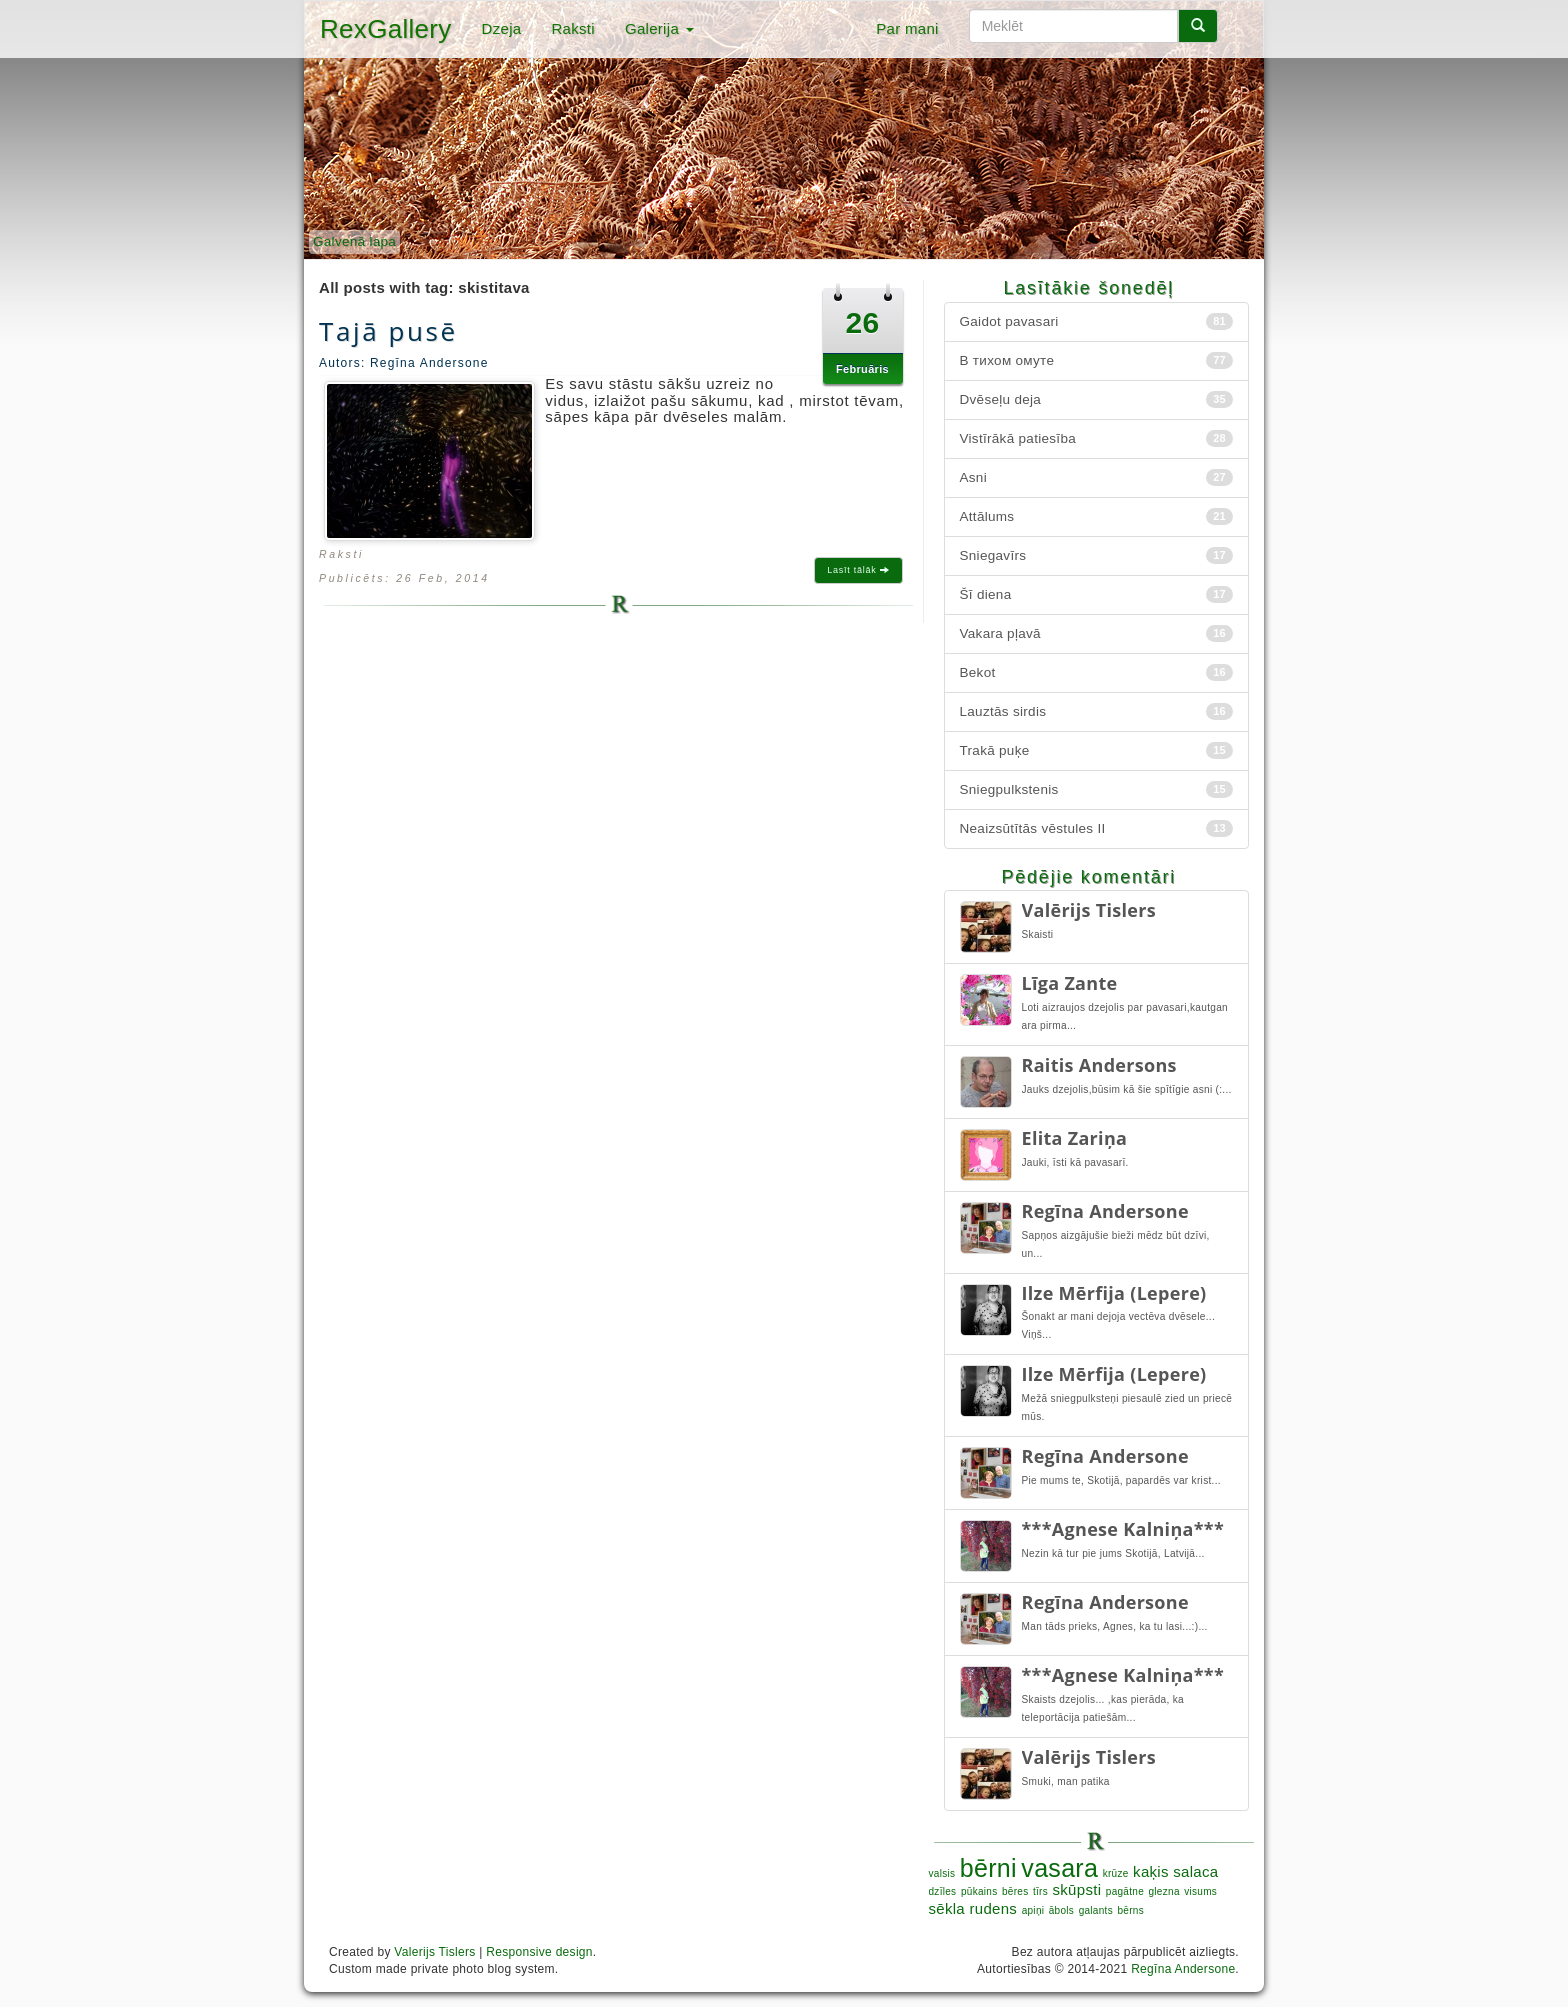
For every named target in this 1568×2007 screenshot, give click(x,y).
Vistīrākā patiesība (1097, 438)
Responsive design (539, 1952)
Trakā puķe (1097, 750)
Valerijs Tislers (434, 1952)
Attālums (1097, 516)
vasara (1059, 1868)
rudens (994, 1908)
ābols (1061, 1910)
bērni (988, 1868)
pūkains (979, 1891)
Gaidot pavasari (1097, 321)
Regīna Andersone (1183, 1969)
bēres (1015, 1891)
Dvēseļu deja (1097, 399)
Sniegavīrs (1097, 555)
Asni (1097, 477)
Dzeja (502, 28)
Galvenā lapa (354, 241)
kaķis (1151, 1871)
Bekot (1097, 672)
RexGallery (386, 29)
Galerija (659, 28)
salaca (1195, 1871)
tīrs (1040, 1891)
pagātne (1125, 1891)
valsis (942, 1873)
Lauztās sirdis (1097, 711)
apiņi (1033, 1910)
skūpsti (1077, 1889)
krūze (1116, 1873)
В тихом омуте (1097, 360)
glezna (1163, 1891)
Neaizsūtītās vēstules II (1097, 828)
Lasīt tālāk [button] (858, 570)
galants (1096, 1910)
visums (1200, 1891)
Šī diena (1097, 594)
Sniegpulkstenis (1097, 789)
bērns (1130, 1910)
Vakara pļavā (1097, 633)
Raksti (572, 28)
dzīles (943, 1891)
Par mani (907, 28)
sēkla (947, 1908)
